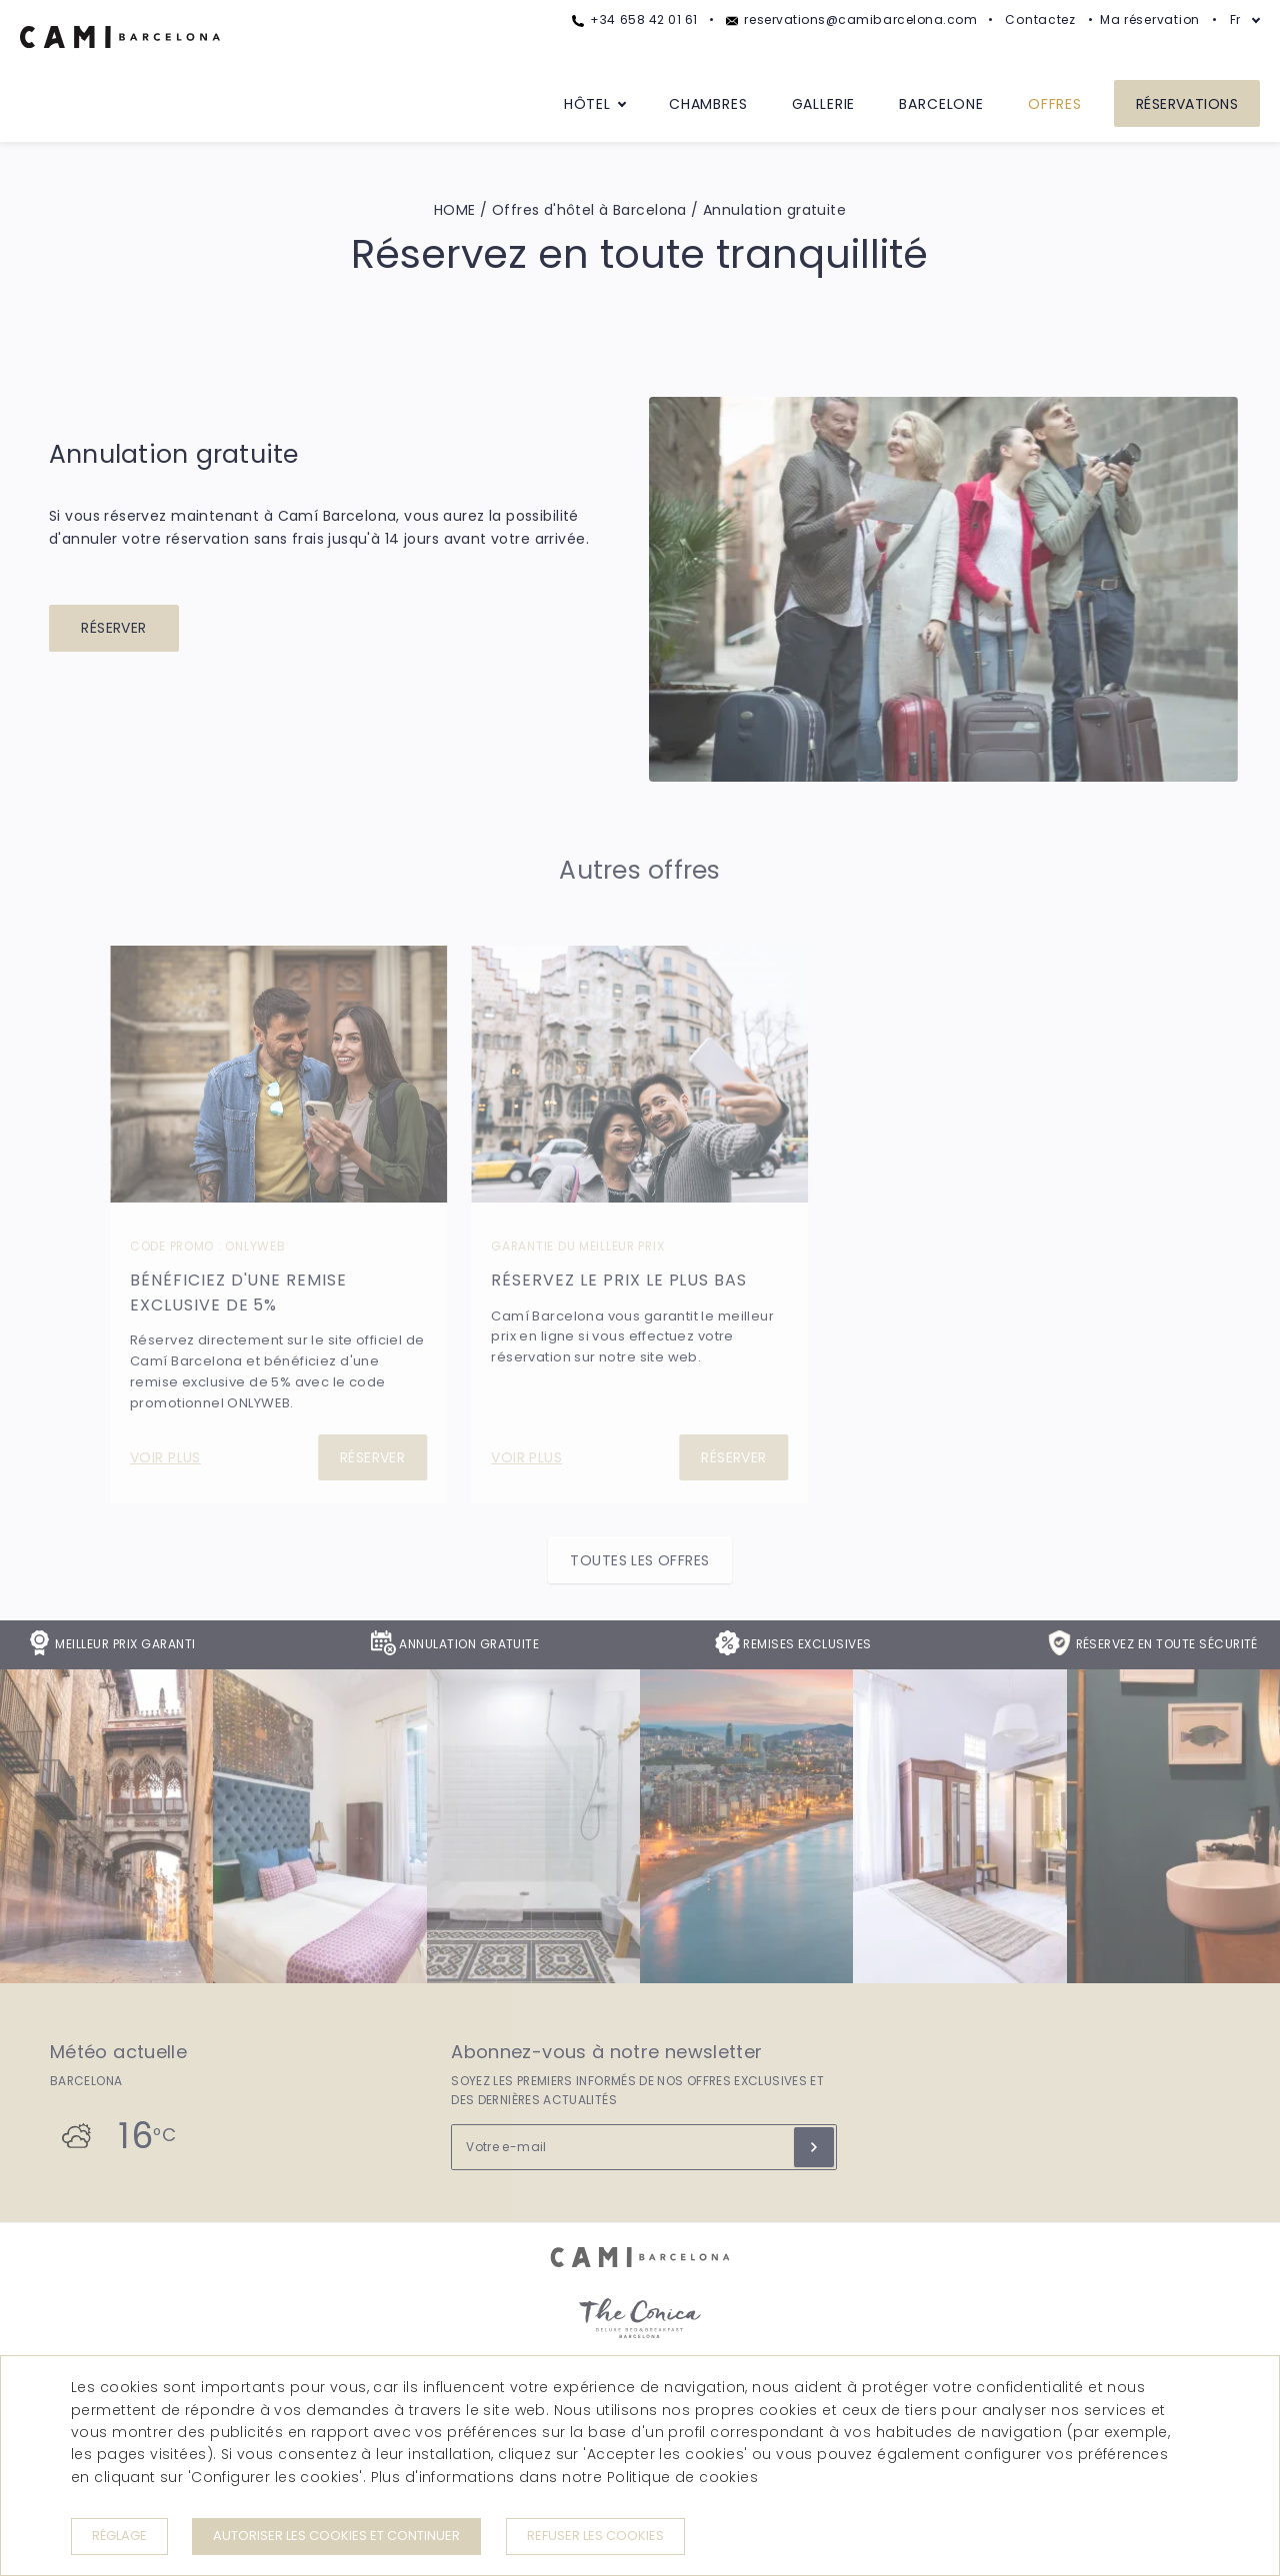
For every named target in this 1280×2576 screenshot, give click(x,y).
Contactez (1040, 19)
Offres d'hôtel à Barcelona (589, 210)
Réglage (119, 2535)
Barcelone (941, 104)
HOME (455, 210)
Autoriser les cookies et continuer (336, 2535)
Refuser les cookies (595, 2535)
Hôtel (587, 104)
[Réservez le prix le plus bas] (639, 1074)
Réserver (113, 628)
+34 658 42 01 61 (635, 19)
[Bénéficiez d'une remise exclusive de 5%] (278, 1074)
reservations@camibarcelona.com (851, 19)
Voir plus (165, 1457)
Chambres (708, 104)
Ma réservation (1150, 19)
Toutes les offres (639, 1560)
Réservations (1187, 104)
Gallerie (824, 104)
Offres (1055, 104)
